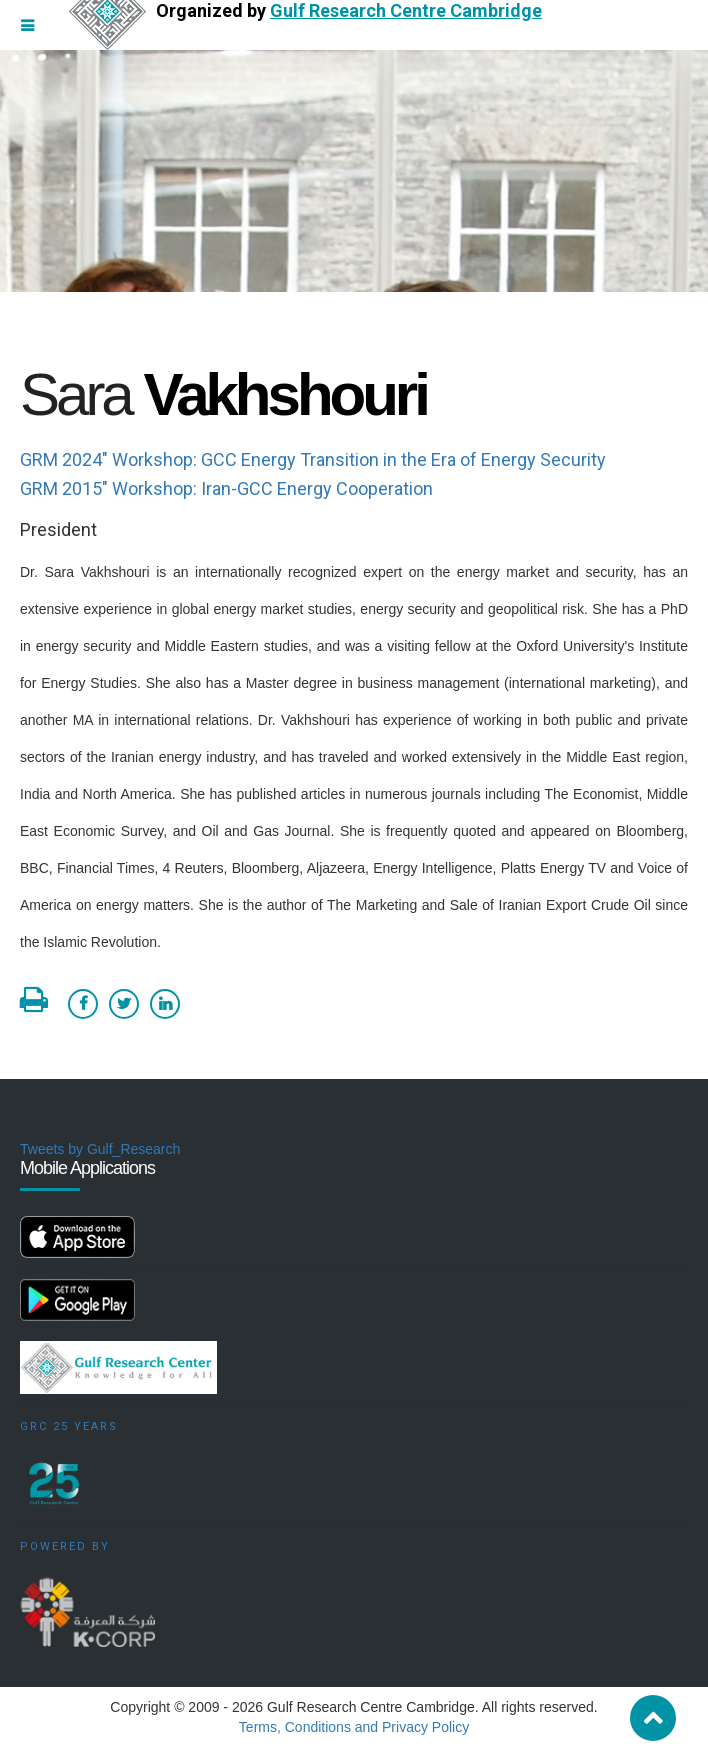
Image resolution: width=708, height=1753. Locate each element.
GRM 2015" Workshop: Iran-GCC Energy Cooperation (226, 488)
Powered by (65, 1546)
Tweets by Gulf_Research (100, 1149)
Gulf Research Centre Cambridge (406, 10)
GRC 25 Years (69, 1426)
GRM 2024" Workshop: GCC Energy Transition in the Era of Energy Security (313, 459)
